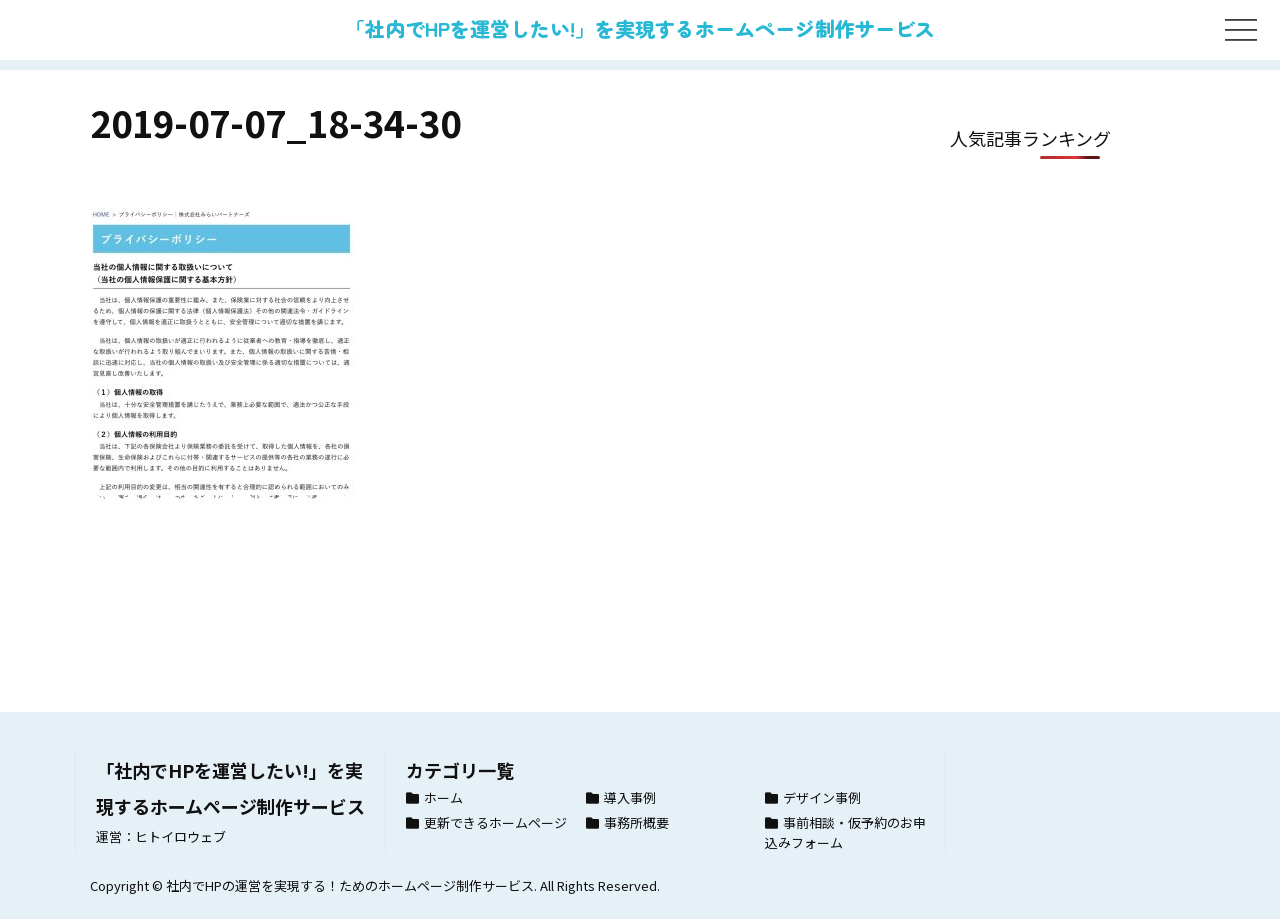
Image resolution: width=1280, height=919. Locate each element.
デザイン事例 (822, 797)
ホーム (443, 797)
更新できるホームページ (495, 822)
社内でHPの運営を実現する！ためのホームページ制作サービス (350, 885)
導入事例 (630, 797)
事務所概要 (636, 822)
